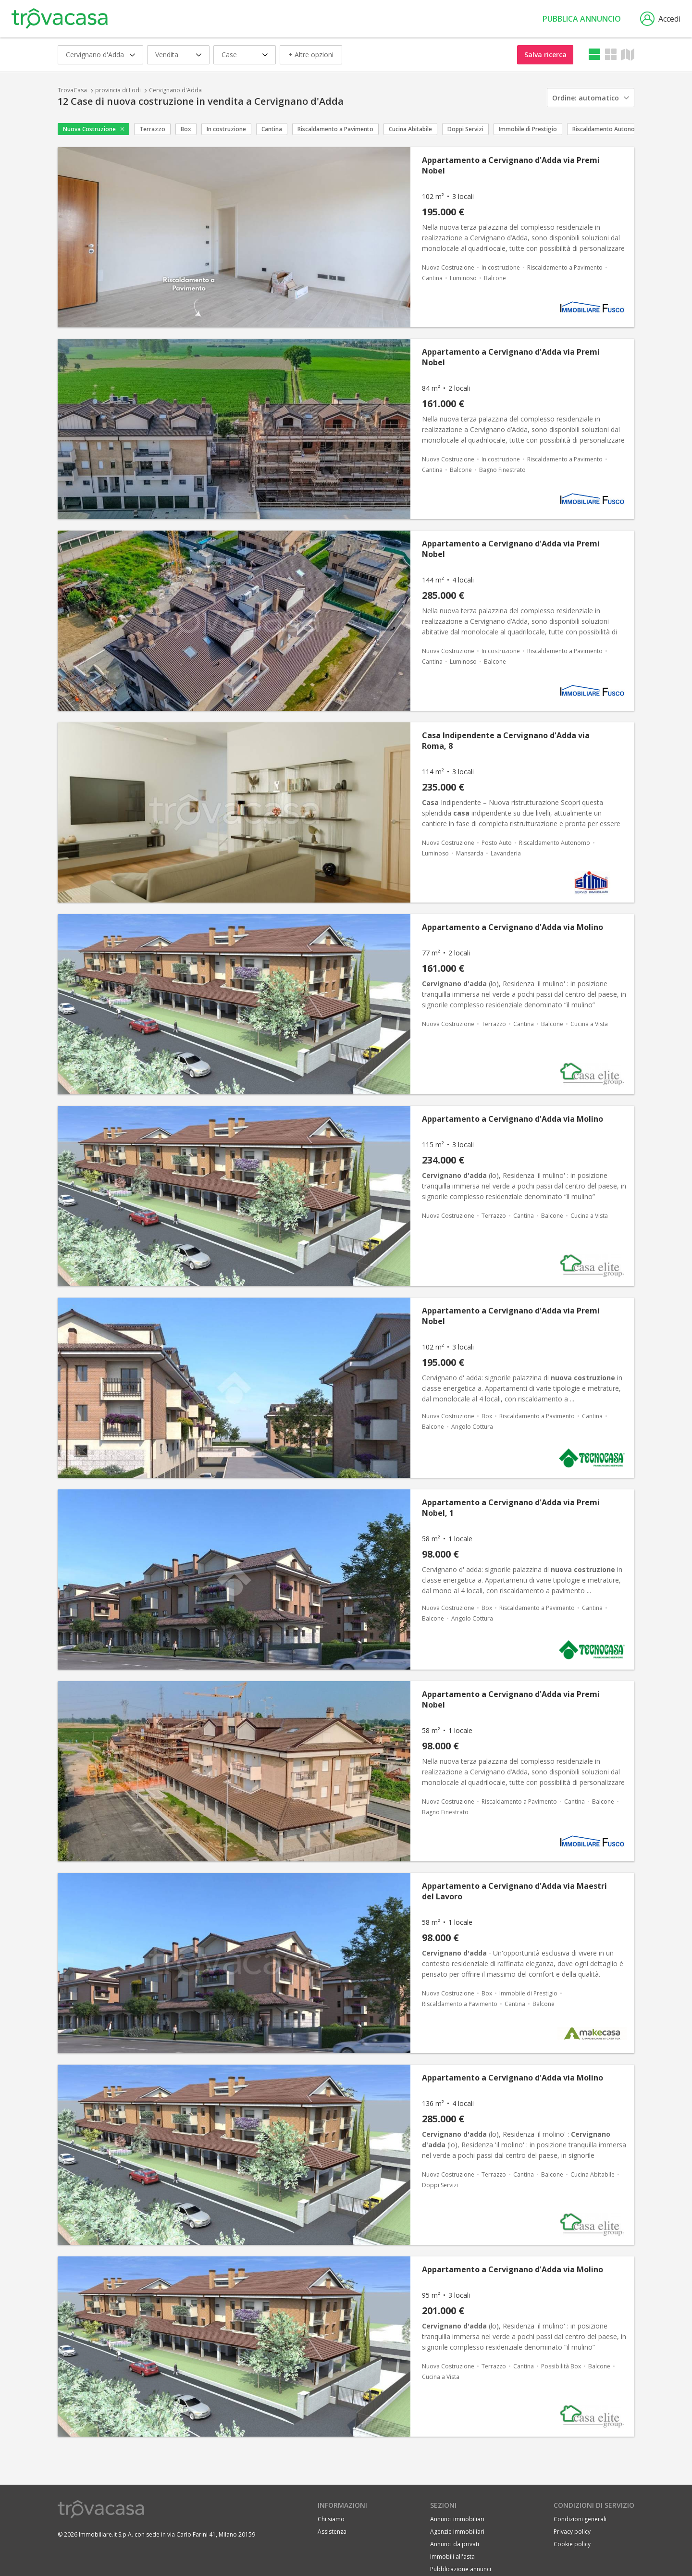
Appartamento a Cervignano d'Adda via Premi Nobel (511, 165)
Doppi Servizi (465, 129)
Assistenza (332, 2531)
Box (186, 129)
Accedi (660, 19)
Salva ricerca (545, 54)
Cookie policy (572, 2544)
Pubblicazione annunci (460, 2569)
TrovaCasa (72, 90)
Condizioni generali (580, 2519)
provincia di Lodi (118, 90)
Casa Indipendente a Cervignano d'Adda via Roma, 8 (506, 740)
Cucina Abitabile (410, 129)
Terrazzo (152, 129)
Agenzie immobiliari (457, 2531)
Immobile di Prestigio (528, 129)
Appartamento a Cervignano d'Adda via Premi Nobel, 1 (511, 1507)
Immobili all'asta (452, 2556)
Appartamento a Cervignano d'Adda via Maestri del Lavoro (514, 1891)
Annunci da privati (454, 2544)
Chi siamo (331, 2519)
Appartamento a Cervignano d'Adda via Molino (512, 927)
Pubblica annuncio (582, 18)
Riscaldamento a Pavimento (335, 129)
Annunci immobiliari (457, 2519)
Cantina (271, 129)
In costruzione (226, 129)
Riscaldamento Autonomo (608, 129)
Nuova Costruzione (89, 129)
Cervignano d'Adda (175, 90)
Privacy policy (572, 2531)
